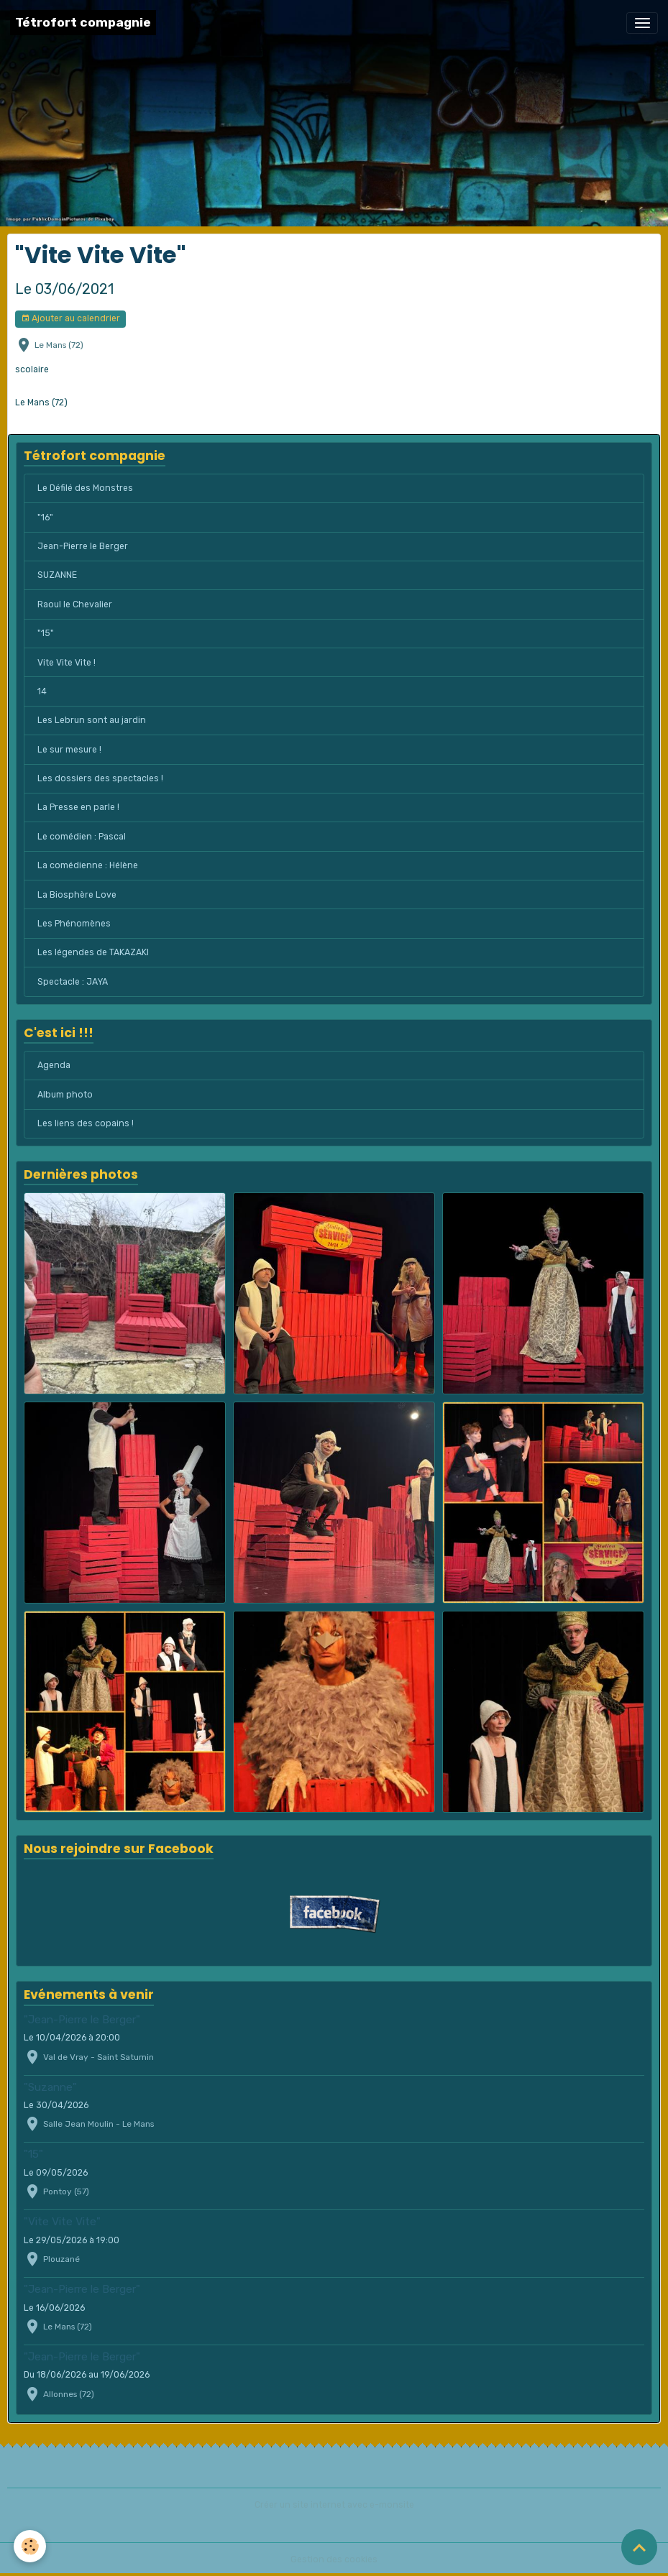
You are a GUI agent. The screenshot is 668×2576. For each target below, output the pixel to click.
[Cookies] (30, 2546)
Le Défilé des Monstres (85, 488)
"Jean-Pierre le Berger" (82, 2019)
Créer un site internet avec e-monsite (334, 2505)
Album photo (65, 1095)
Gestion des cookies (334, 2559)
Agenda (53, 1065)
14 (42, 691)
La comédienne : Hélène (87, 865)
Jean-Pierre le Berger (82, 546)
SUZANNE (57, 575)
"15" (45, 633)
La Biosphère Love (76, 895)
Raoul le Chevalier (74, 604)
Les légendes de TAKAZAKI (93, 952)
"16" (45, 517)
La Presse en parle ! (78, 807)
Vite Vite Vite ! (66, 663)
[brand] (83, 22)
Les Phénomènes (74, 924)
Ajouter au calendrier (70, 318)
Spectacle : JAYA (72, 982)
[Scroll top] (639, 2547)
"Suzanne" (50, 2087)
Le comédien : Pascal (81, 837)
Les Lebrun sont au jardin (91, 720)
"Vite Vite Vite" (62, 2221)
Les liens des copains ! (85, 1123)
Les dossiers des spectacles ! (100, 778)
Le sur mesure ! (69, 750)
